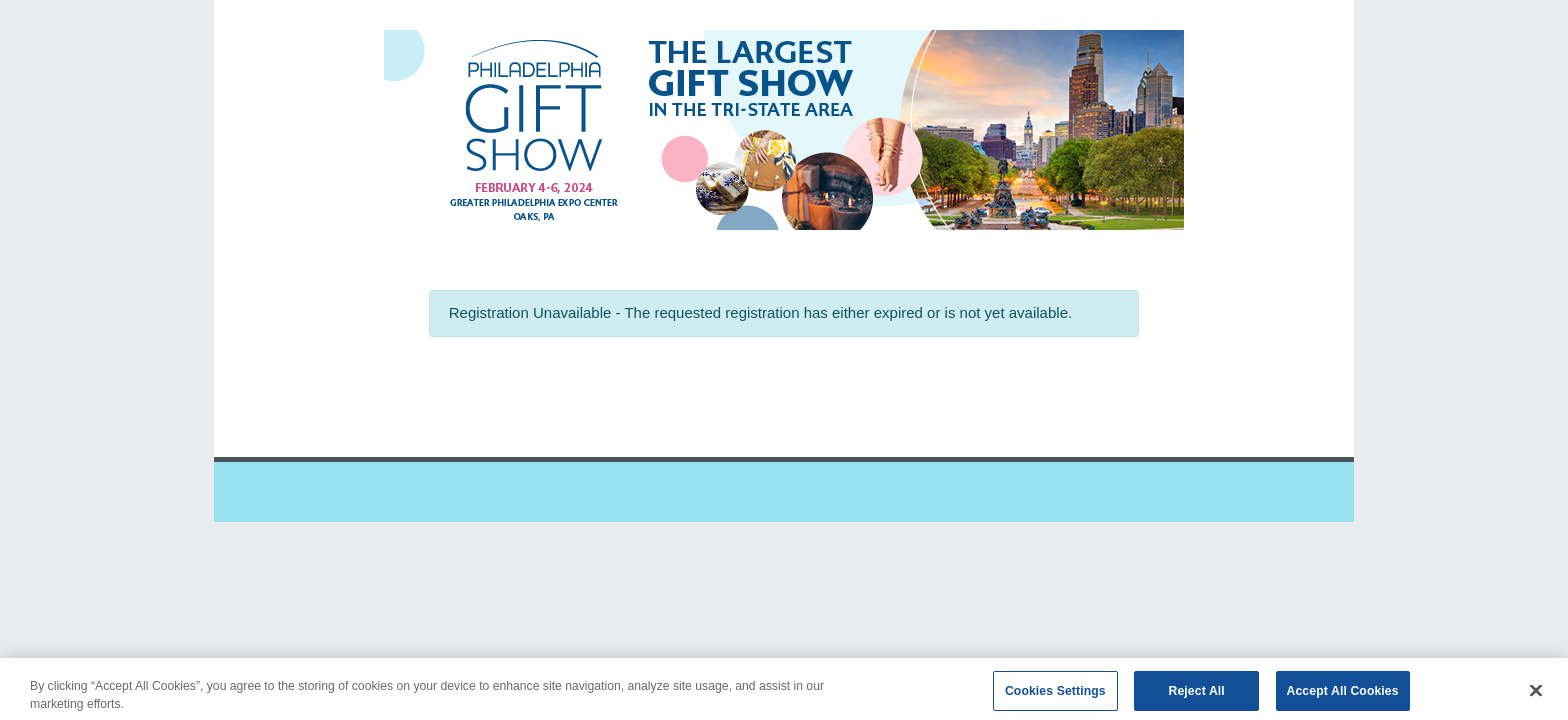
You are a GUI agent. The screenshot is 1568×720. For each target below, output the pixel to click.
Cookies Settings (1055, 695)
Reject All (1197, 695)
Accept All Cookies (1343, 695)
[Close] (1536, 695)
